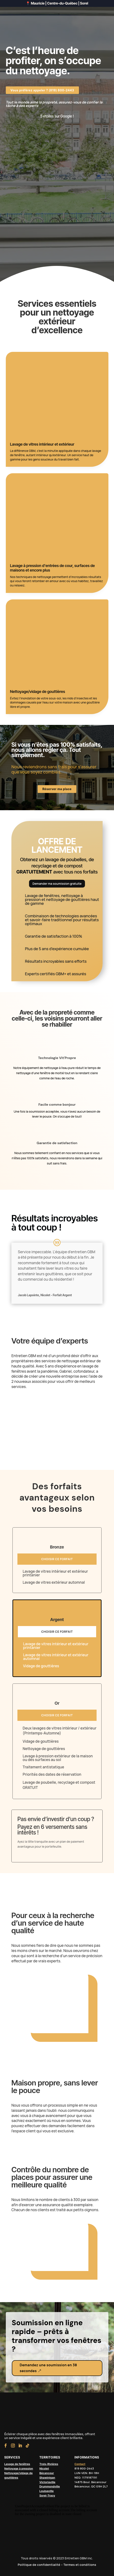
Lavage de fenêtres (17, 2464)
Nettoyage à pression (18, 2468)
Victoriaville (47, 2482)
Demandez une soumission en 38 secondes (48, 2368)
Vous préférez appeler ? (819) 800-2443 (42, 90)
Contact (79, 2464)
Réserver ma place (57, 789)
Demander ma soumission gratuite (57, 883)
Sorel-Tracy (47, 2495)
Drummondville (49, 2486)
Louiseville (46, 2491)
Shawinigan (47, 2477)
